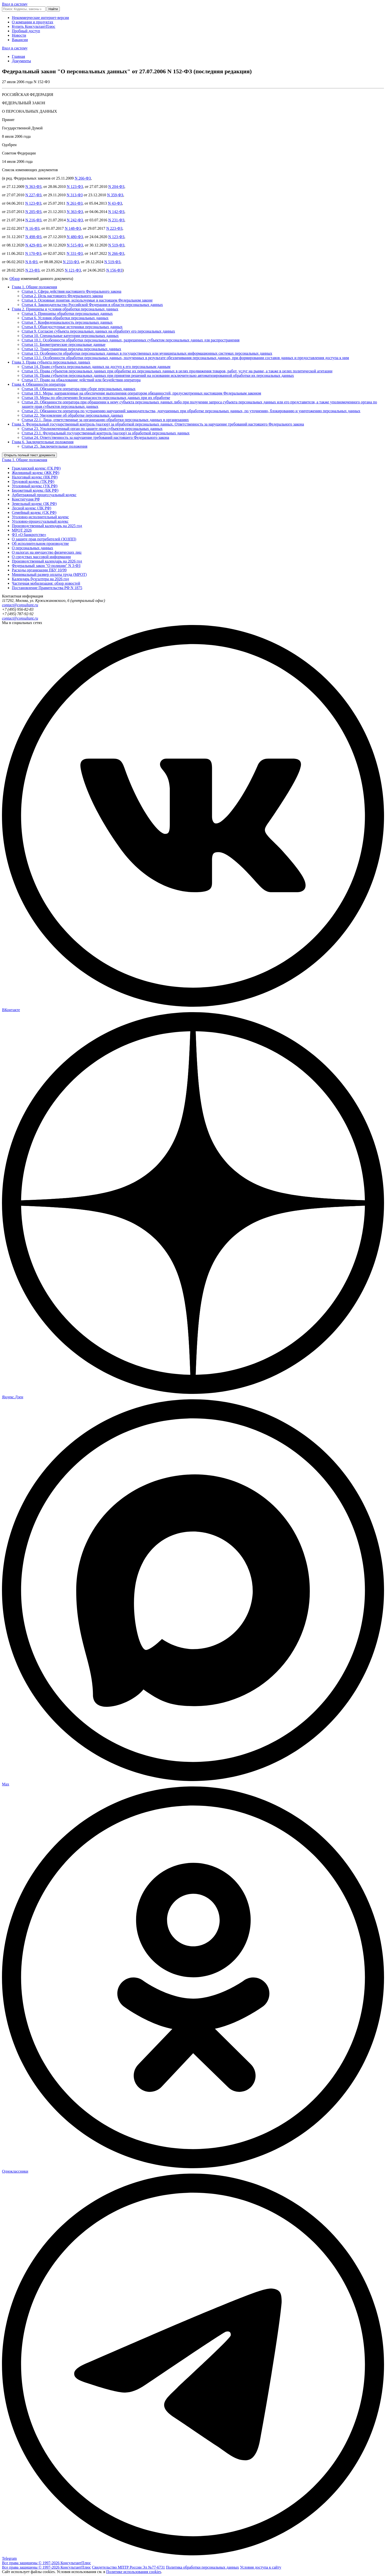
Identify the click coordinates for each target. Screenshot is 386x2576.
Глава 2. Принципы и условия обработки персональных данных (65, 309)
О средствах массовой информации (41, 557)
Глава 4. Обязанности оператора (38, 384)
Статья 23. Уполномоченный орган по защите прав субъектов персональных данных (92, 429)
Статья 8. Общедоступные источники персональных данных (72, 327)
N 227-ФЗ (33, 195)
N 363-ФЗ (33, 186)
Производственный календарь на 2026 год (47, 561)
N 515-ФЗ (75, 245)
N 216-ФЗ (33, 220)
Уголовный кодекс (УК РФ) (34, 486)
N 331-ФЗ (75, 253)
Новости (19, 35)
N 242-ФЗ (75, 220)
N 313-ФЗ (75, 195)
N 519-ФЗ (116, 245)
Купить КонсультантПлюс (33, 26)
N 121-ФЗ (73, 270)
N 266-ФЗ (83, 178)
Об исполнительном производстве (40, 543)
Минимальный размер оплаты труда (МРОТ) (49, 574)
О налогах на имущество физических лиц (46, 552)
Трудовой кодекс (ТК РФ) (33, 481)
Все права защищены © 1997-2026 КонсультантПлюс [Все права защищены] (46, 2563)
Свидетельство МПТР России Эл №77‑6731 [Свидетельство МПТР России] (128, 2567)
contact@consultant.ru (20, 605)
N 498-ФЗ (33, 237)
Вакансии (20, 40)
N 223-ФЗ (114, 228)
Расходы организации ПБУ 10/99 (39, 570)
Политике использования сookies (133, 2572)
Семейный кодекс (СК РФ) (34, 512)
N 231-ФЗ (116, 220)
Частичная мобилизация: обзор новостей (46, 583)
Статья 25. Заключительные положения (54, 446)
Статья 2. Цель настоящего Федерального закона (62, 296)
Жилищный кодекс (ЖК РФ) (35, 473)
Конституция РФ (26, 499)
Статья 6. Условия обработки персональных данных (65, 318)
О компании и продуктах (32, 22)
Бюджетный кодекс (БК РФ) (35, 490)
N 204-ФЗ (116, 186)
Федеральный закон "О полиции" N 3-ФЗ (46, 566)
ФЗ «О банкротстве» (29, 535)
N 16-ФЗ (32, 228)
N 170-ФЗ (33, 253)
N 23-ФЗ (32, 270)
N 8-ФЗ (31, 262)
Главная (18, 56)
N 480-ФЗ (75, 237)
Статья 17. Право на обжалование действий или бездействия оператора (81, 380)
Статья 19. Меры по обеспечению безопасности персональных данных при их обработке (96, 398)
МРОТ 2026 (22, 530)
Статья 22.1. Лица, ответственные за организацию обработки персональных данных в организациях (105, 420)
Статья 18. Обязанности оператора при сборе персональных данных (78, 389)
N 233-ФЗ (71, 262)
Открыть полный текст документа (29, 455)
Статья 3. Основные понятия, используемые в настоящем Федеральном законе (87, 300)
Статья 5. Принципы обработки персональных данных (67, 313)
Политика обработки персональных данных (202, 2567)
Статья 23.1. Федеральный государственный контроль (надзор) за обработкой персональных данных (106, 433)
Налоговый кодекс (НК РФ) (35, 477)
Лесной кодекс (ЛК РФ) (31, 508)
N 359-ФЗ (115, 195)
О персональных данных (32, 548)
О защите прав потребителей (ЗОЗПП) (44, 539)
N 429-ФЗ (33, 245)
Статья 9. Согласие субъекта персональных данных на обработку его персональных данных (98, 331)
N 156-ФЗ (114, 270)
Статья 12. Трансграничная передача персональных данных (71, 349)
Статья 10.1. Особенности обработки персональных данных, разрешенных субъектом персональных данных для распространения (131, 340)
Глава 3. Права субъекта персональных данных (51, 362)
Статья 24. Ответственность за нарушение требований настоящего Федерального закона (95, 437)
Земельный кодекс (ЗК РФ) (34, 504)
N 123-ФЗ (75, 186)
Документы (21, 61)
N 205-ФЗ (33, 212)
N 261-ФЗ (74, 203)
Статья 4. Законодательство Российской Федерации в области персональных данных (92, 305)
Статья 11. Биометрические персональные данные (63, 344)
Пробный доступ (26, 31)
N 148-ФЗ (73, 228)
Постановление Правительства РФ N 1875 (47, 588)
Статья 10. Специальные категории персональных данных (70, 336)
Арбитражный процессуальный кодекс (44, 495)
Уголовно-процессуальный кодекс (40, 521)
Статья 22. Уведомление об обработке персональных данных (72, 415)
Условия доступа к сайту (260, 2567)
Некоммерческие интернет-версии (40, 17)
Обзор (15, 278)
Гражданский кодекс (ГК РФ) (36, 468)
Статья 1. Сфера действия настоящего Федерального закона (71, 291)
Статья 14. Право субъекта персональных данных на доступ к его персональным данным (96, 367)
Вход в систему (15, 4)
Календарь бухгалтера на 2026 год (40, 579)
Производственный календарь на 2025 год (47, 526)
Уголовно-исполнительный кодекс (40, 517)
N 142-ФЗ (116, 212)
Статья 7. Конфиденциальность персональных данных (67, 322)
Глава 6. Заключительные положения (43, 442)
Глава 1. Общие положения (34, 287)
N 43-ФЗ (115, 203)
